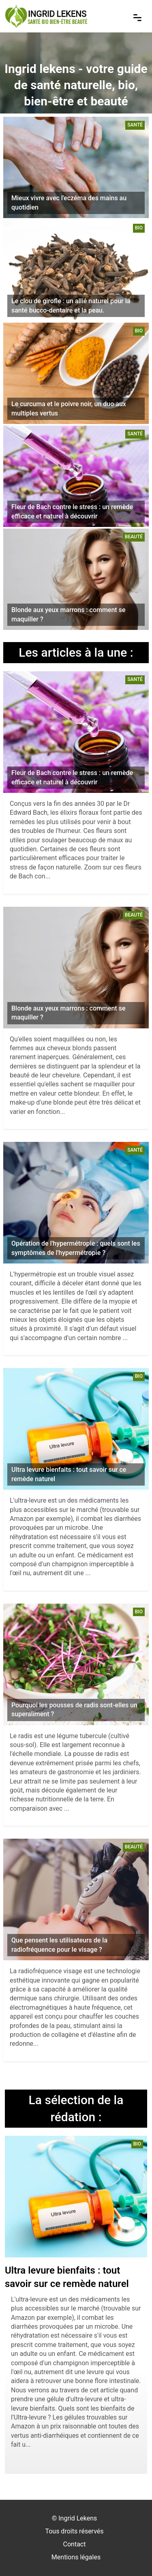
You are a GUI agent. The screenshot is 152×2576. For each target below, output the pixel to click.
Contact (74, 2544)
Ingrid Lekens (77, 2518)
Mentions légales (76, 2557)
